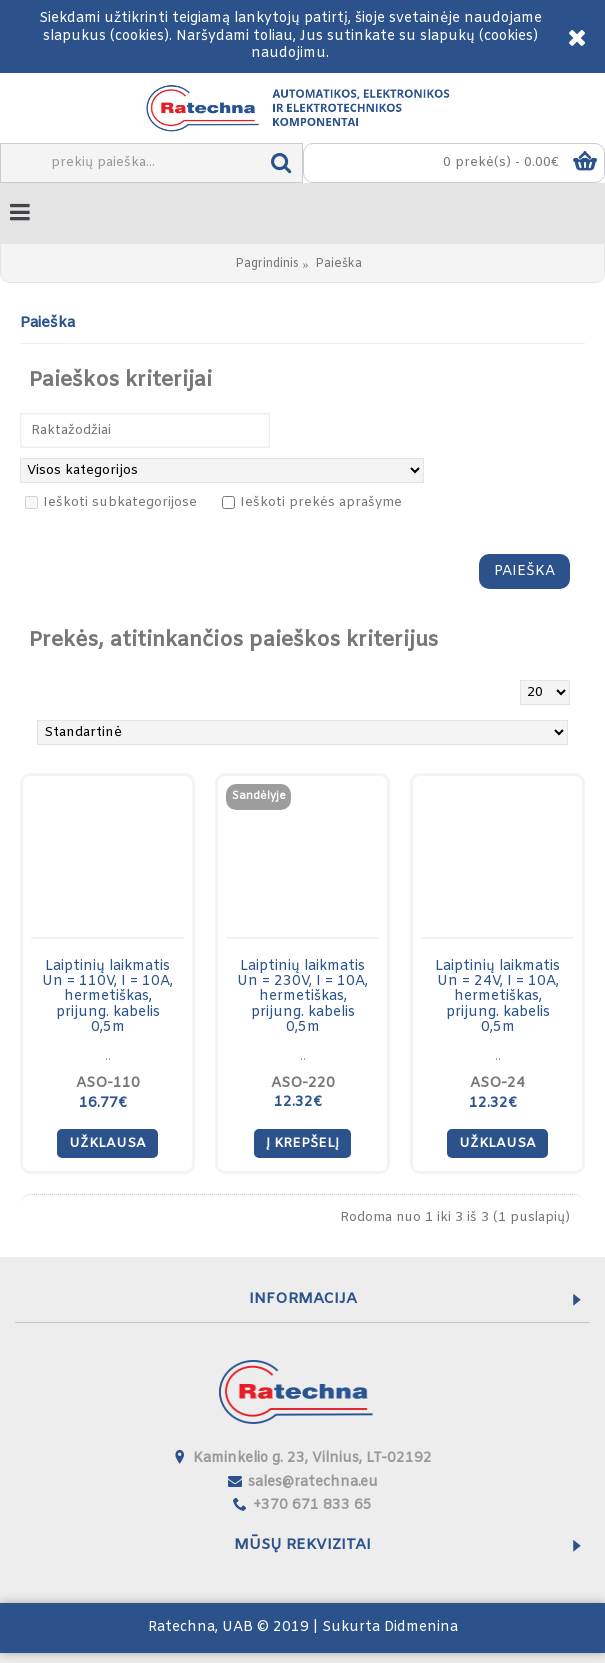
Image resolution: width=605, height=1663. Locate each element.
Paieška (338, 264)
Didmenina (421, 1627)
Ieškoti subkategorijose (111, 502)
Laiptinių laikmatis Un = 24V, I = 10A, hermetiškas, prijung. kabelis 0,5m (497, 997)
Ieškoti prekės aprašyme (312, 502)
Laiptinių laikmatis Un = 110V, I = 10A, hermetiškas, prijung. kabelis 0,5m (107, 997)
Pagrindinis (267, 264)
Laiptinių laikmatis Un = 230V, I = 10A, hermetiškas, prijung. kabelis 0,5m (302, 997)
